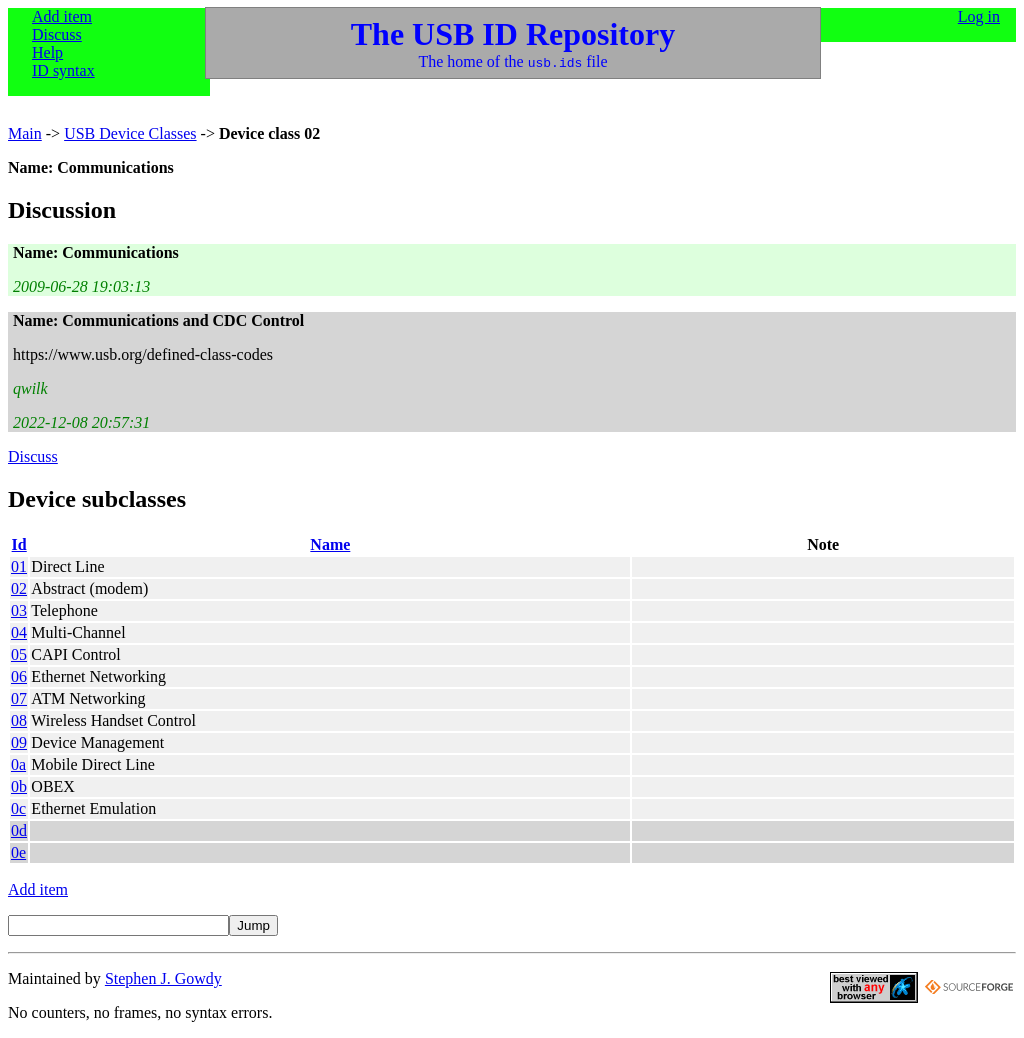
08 (19, 720)
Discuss (57, 34)
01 (19, 566)
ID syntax (63, 70)
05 (19, 654)
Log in (979, 16)
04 (19, 632)
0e (18, 852)
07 (19, 698)
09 (19, 742)
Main (25, 133)
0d (19, 830)
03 (19, 610)
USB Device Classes (130, 133)
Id (19, 544)
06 (19, 676)
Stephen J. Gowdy (163, 978)
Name (330, 544)
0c (18, 808)
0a (18, 764)
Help (47, 52)
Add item (62, 16)
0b (19, 786)
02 (19, 588)
